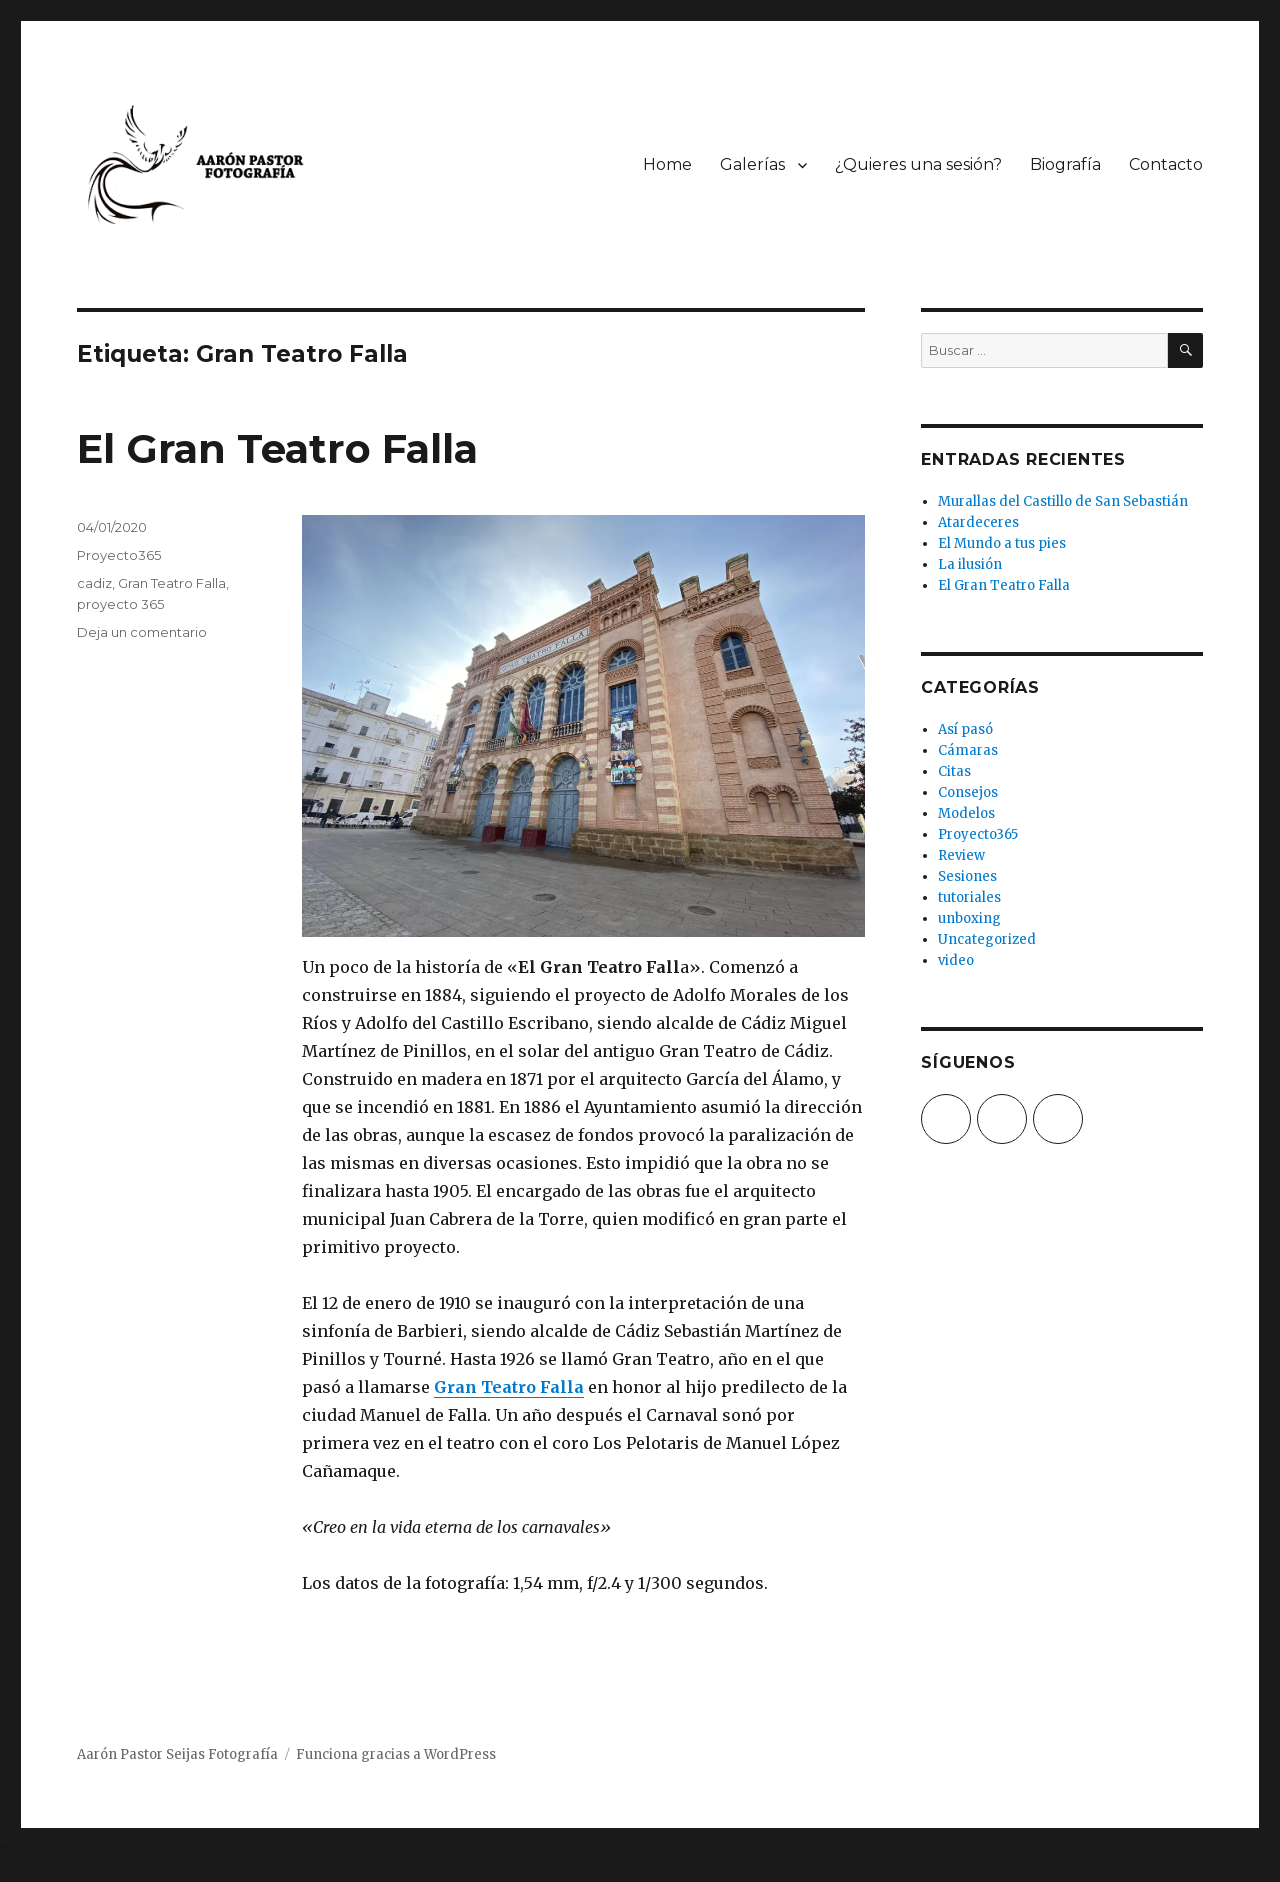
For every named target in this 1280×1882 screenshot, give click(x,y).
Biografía (1065, 164)
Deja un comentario (142, 632)
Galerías (752, 164)
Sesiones (967, 876)
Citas (954, 771)
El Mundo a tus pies (1002, 543)
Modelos (966, 813)
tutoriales (969, 897)
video (956, 960)
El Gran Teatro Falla (277, 448)
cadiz (94, 583)
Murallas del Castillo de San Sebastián (1063, 501)
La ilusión (970, 564)
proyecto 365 (120, 604)
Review (961, 855)
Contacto (1166, 164)
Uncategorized (987, 939)
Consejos (968, 792)
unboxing (969, 918)
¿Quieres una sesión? (918, 164)
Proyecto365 (119, 555)
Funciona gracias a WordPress (396, 1754)
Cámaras (968, 750)
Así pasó (965, 729)
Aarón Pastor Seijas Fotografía (177, 1754)
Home (667, 164)
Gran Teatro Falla (509, 1387)
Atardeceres (978, 522)
